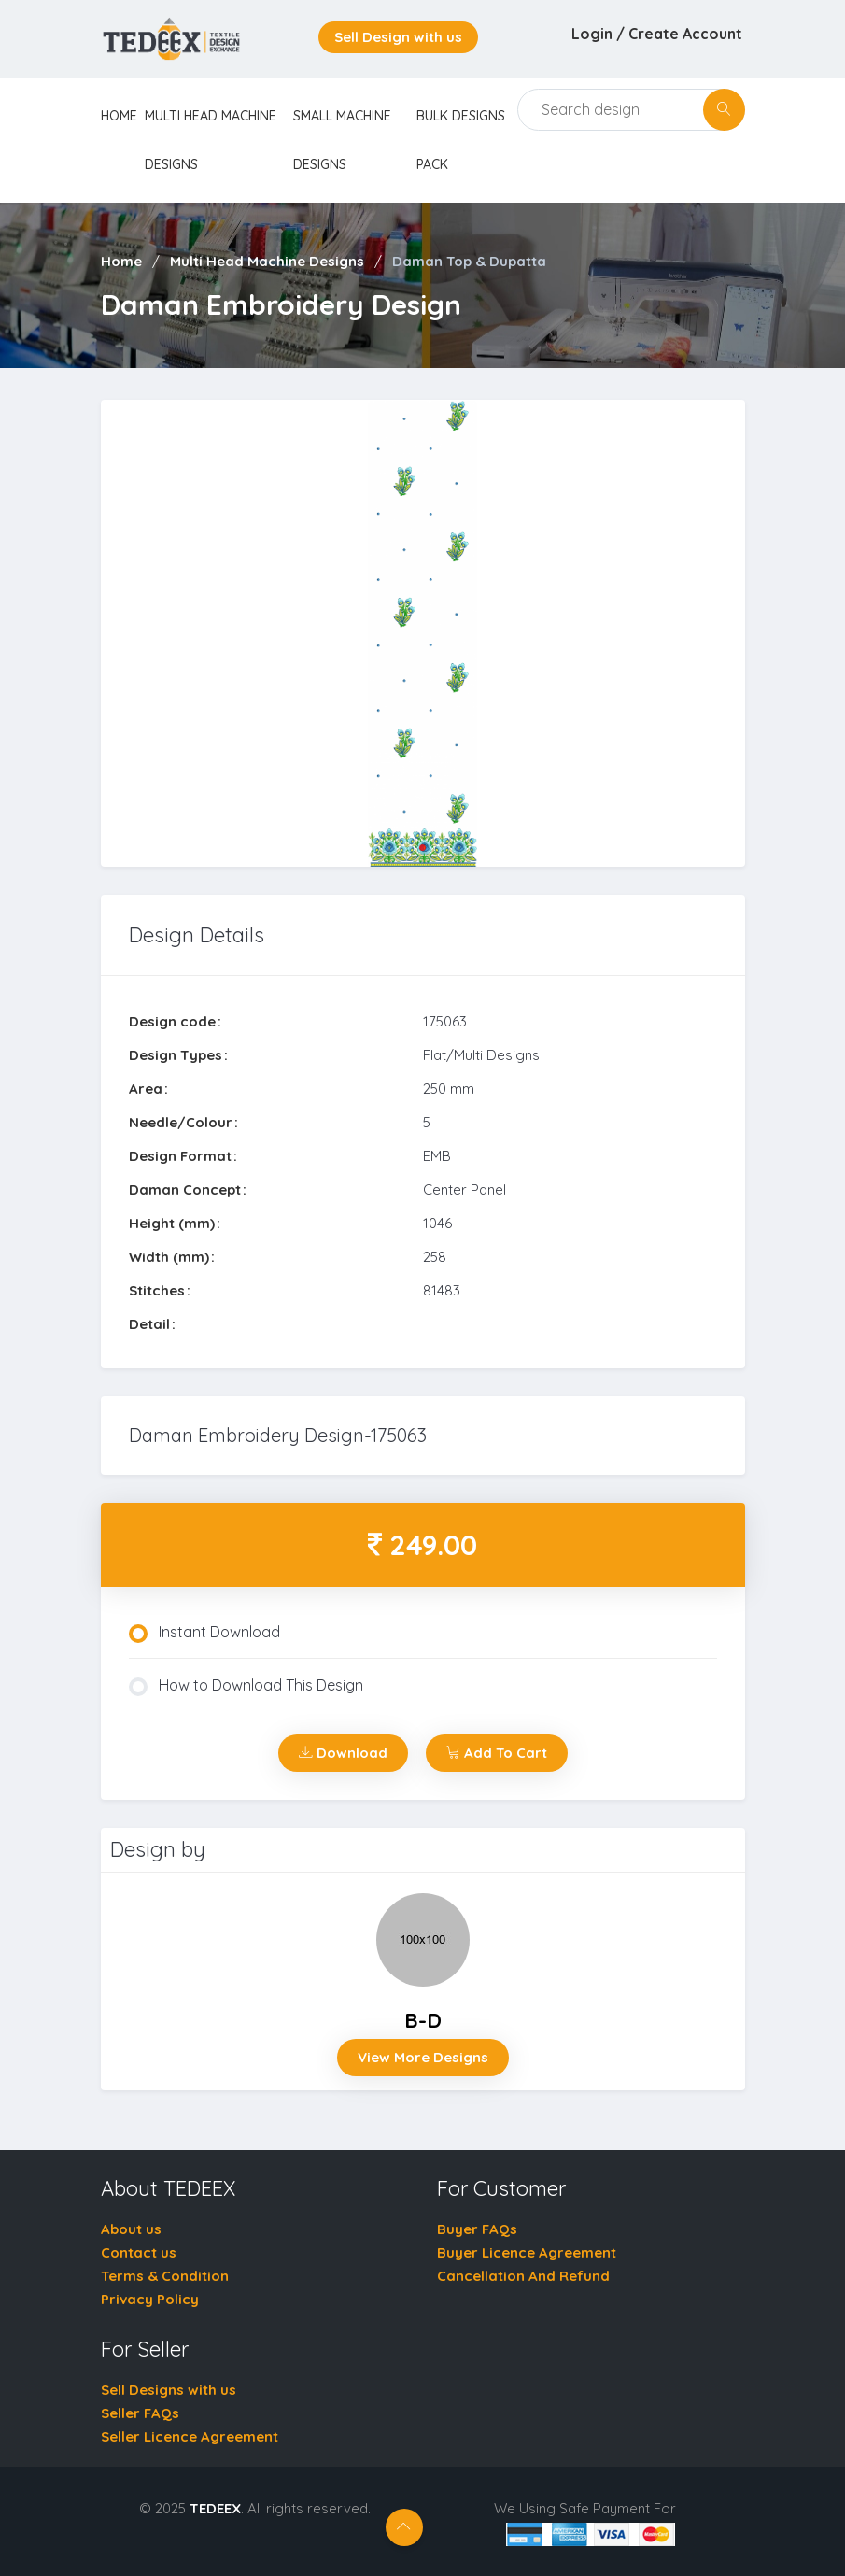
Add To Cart (496, 1753)
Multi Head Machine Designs (267, 261)
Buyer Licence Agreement (526, 2252)
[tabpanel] (423, 634)
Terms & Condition (165, 2276)
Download (343, 1753)
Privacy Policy (150, 2299)
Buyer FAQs (477, 2229)
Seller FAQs (140, 2413)
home (119, 115)
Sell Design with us (398, 37)
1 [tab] (423, 848)
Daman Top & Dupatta (469, 261)
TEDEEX (215, 2508)
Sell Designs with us (168, 2390)
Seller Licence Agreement (189, 2436)
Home (121, 261)
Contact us (138, 2252)
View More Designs (423, 2057)
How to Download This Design (246, 1686)
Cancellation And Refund (523, 2276)
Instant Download (204, 1632)
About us (131, 2229)
